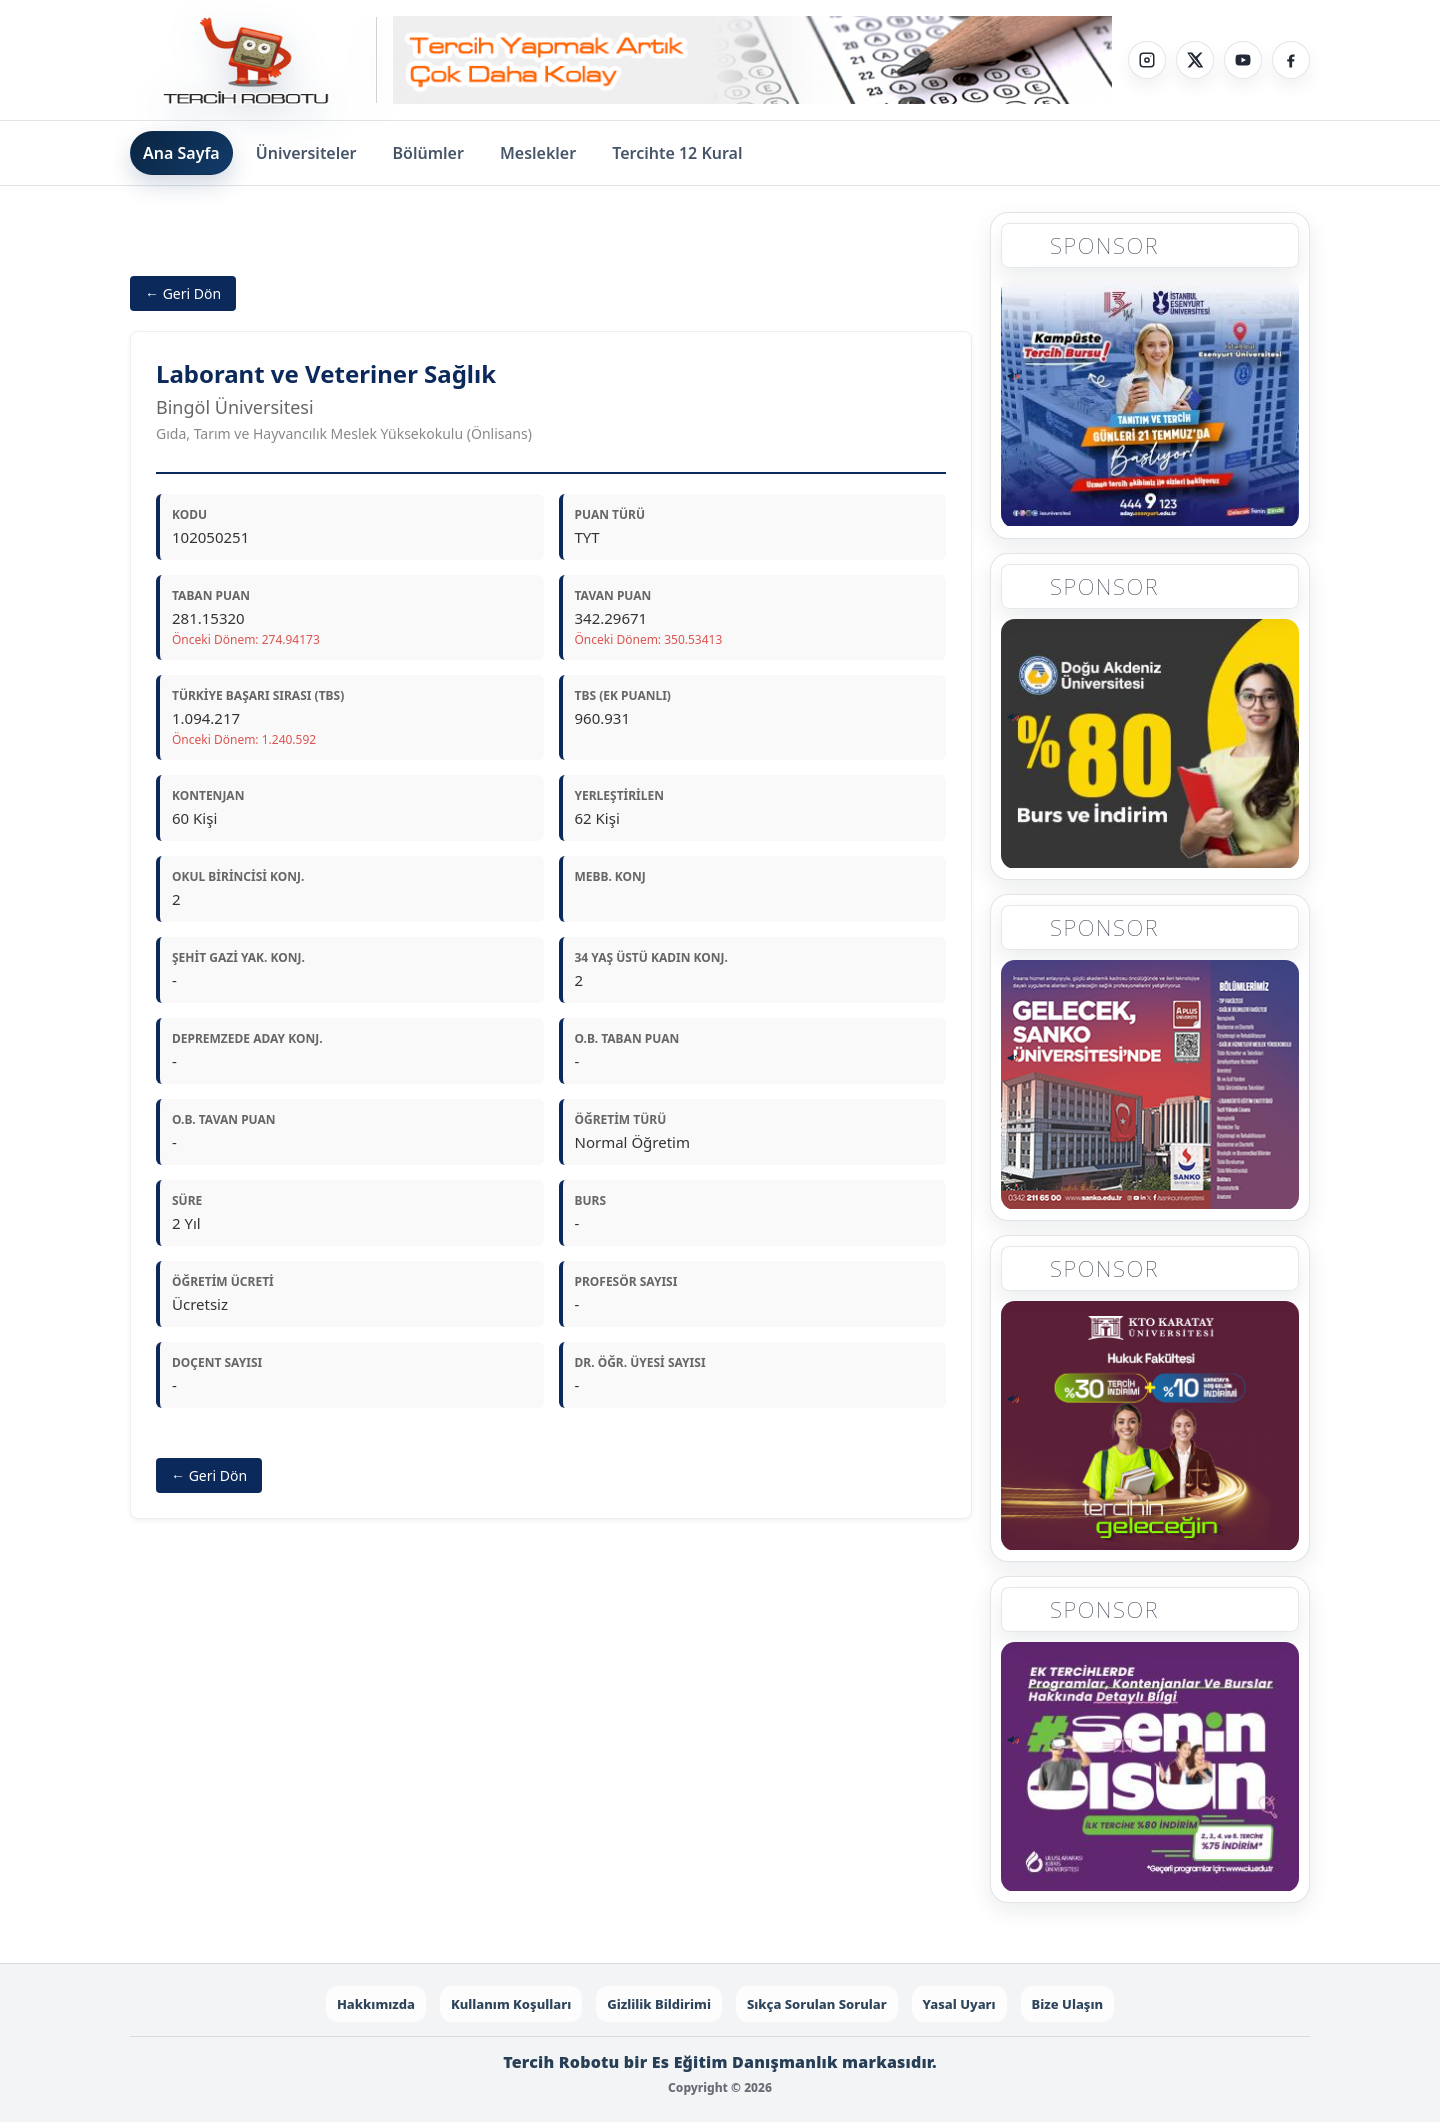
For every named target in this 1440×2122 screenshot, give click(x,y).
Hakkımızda (376, 2004)
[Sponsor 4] (1150, 1428)
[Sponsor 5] (1150, 1769)
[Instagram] (1147, 60)
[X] (1195, 60)
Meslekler (538, 153)
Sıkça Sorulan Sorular (817, 2004)
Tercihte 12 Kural (677, 153)
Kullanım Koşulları (511, 2004)
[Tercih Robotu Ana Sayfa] (253, 60)
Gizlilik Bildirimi (659, 2004)
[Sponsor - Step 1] (752, 60)
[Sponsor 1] (1150, 402)
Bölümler (428, 153)
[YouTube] (1243, 60)
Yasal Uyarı (959, 2004)
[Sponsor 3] (1150, 1087)
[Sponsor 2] (1150, 743)
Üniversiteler (306, 153)
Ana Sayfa (181, 153)
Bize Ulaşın (1068, 2004)
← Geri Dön (183, 293)
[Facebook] (1291, 60)
